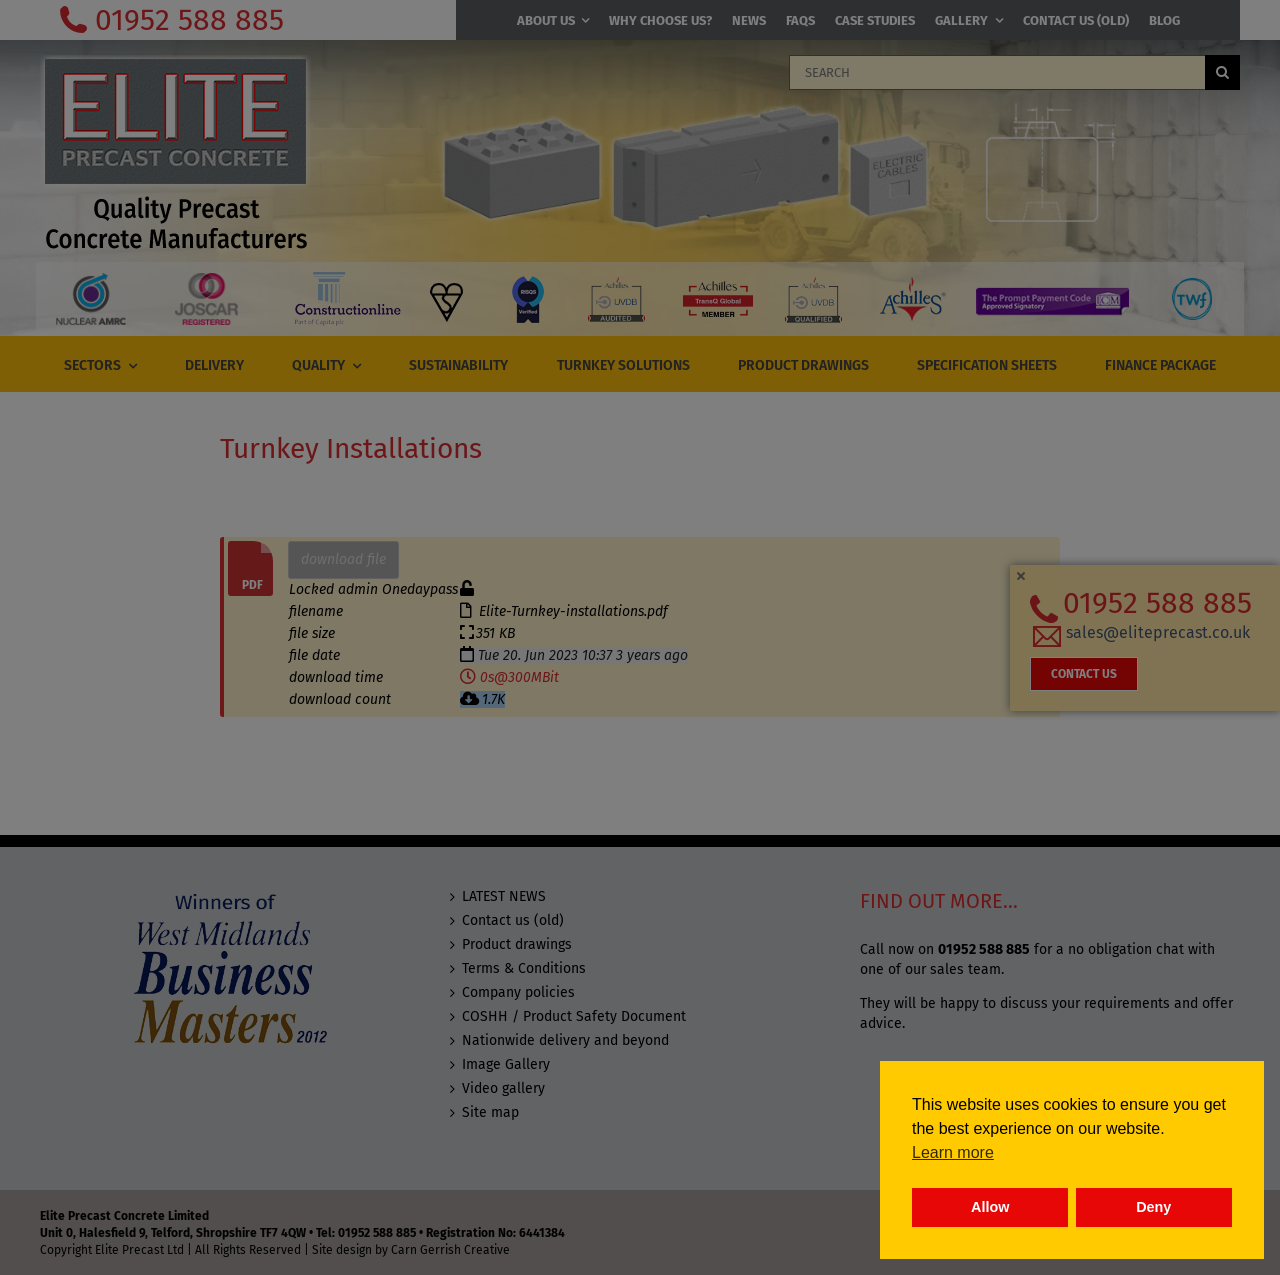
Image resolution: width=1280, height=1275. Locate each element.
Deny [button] (1153, 1207)
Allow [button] (990, 1207)
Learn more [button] (953, 1152)
